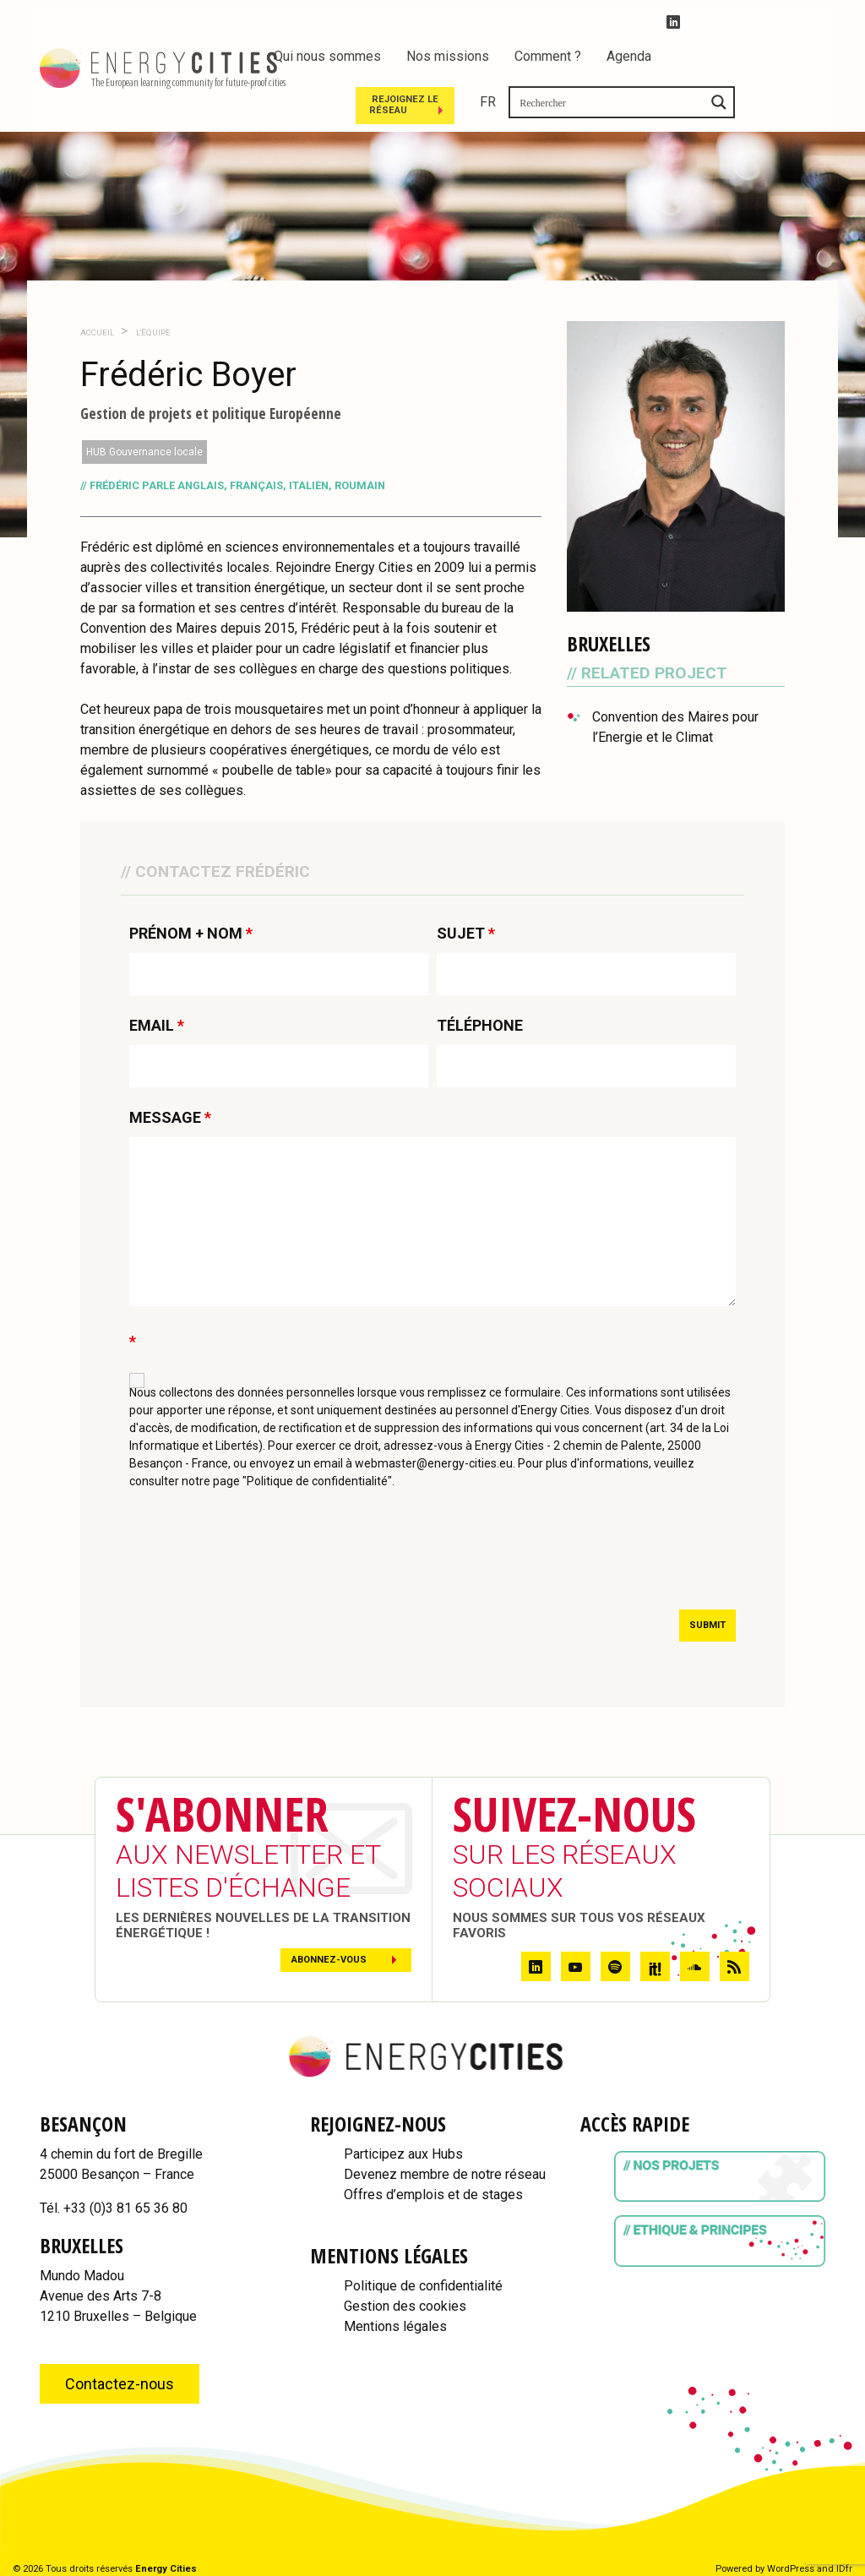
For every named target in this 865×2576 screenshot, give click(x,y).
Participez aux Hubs (403, 2154)
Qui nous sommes (327, 56)
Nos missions (447, 56)
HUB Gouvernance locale (144, 452)
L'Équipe (152, 332)
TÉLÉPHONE (480, 1025)
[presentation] (257, 1555)
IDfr (844, 2568)
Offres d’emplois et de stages (433, 2195)
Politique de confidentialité (423, 2286)
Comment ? (547, 56)
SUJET (466, 933)
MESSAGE (170, 1117)
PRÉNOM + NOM (191, 933)
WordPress (790, 2568)
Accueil (97, 332)
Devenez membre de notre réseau (445, 2174)
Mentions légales (395, 2326)
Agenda (629, 56)
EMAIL (156, 1025)
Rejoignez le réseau (585, 103)
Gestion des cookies (405, 2306)
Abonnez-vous (329, 1959)
